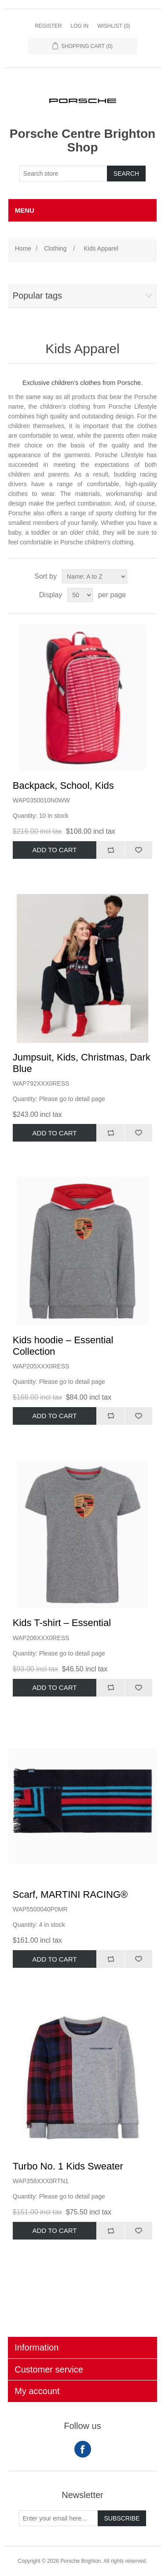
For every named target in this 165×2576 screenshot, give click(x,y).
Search (126, 173)
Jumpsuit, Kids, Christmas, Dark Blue (81, 1063)
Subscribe (122, 2518)
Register (48, 26)
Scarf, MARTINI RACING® (70, 1894)
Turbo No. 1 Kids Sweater (68, 2166)
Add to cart (55, 850)
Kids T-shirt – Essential (62, 1622)
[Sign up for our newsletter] (58, 2518)
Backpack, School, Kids (63, 785)
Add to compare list (110, 850)
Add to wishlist (139, 850)
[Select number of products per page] (80, 595)
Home (23, 248)
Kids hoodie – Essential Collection (63, 1345)
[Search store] (63, 173)
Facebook (82, 2449)
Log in (79, 26)
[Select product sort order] (94, 576)
